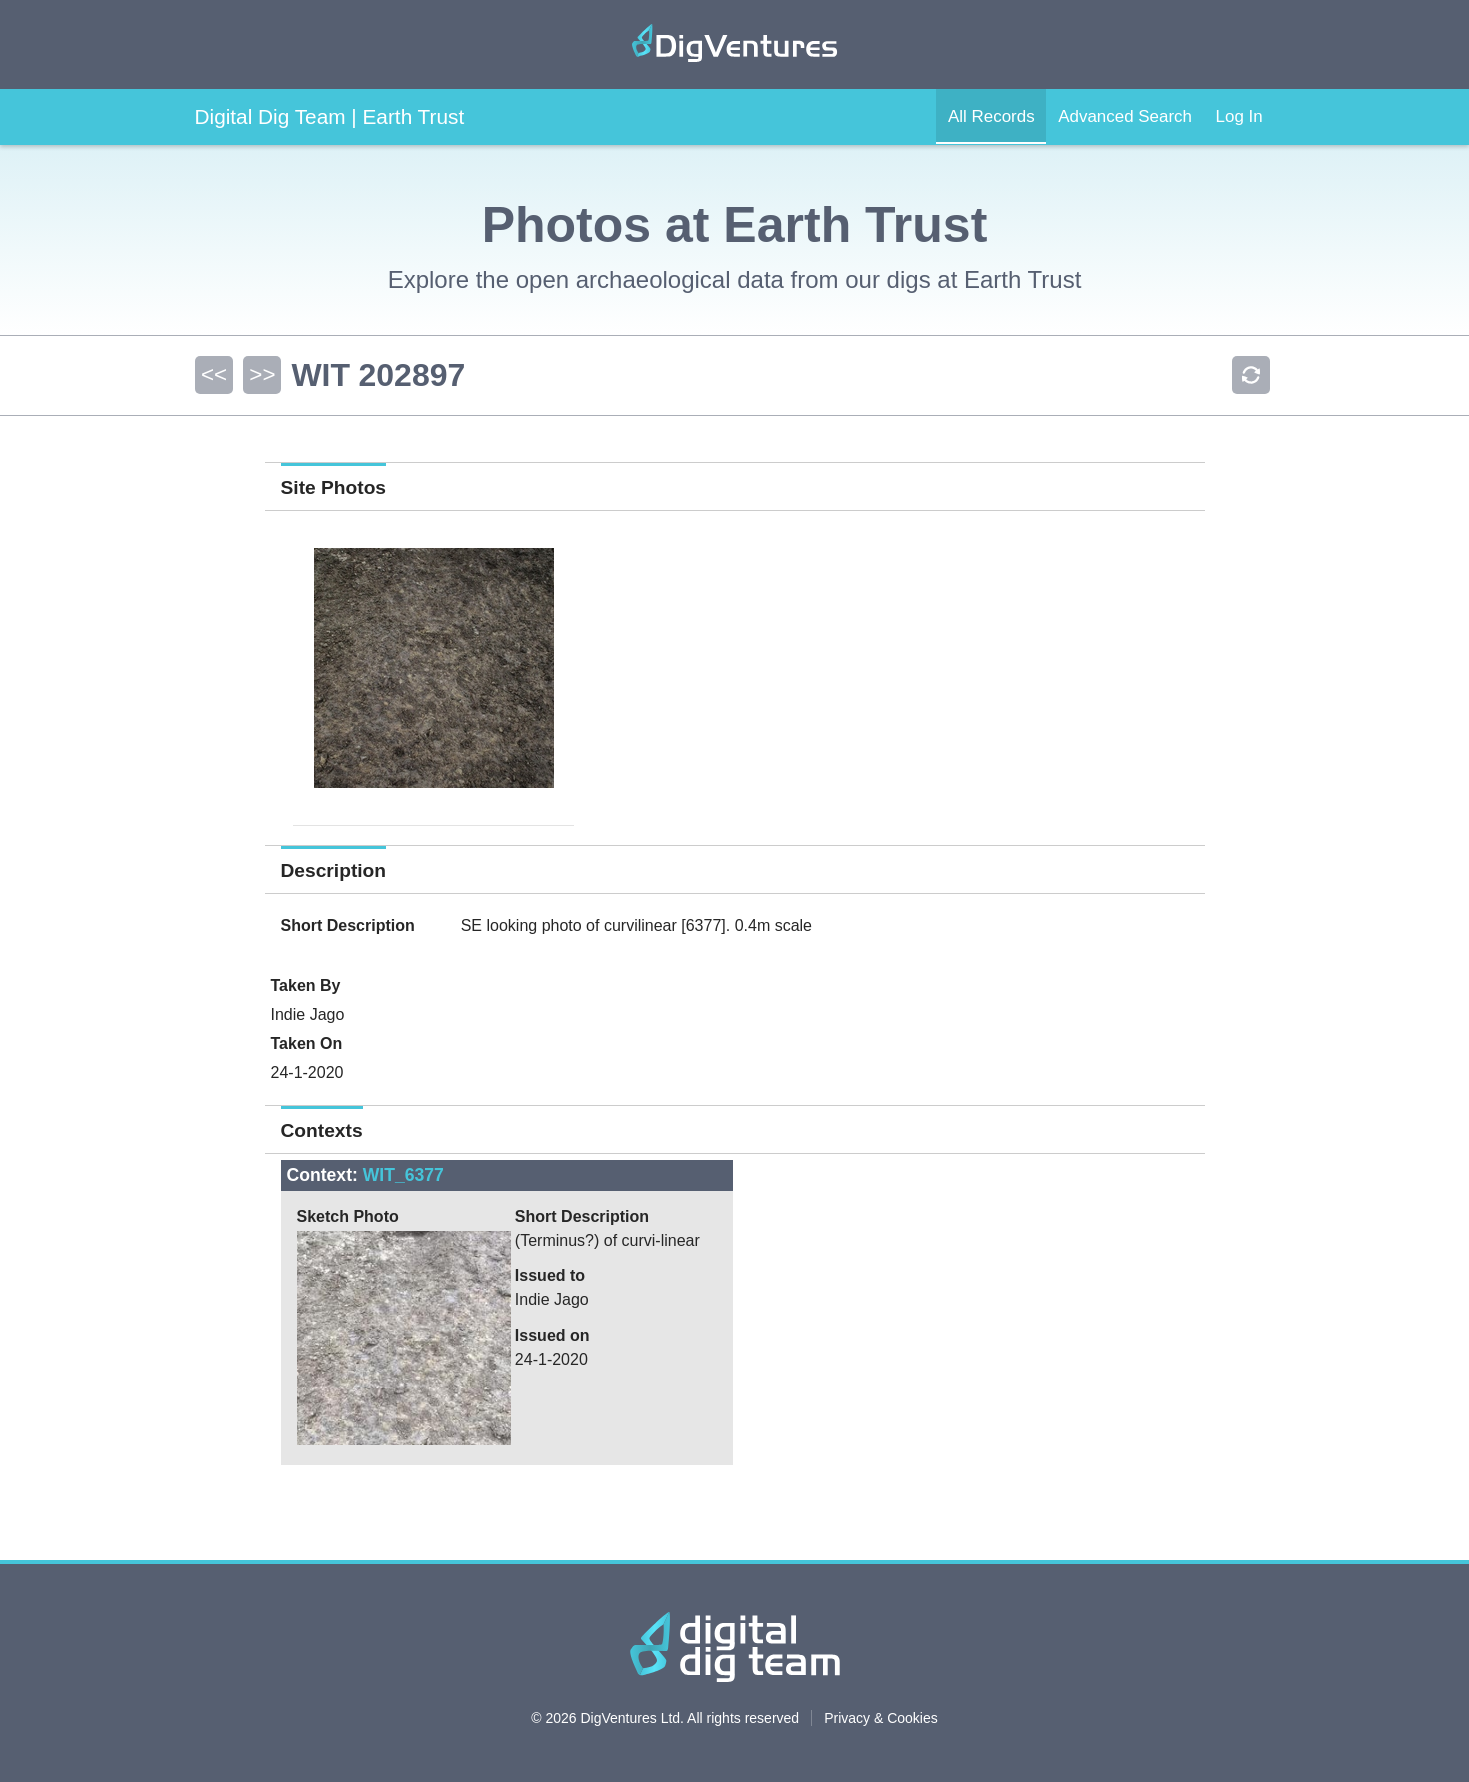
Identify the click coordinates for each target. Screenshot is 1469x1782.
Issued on (552, 1335)
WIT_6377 (403, 1175)
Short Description (348, 925)
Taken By (306, 985)
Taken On (307, 1043)
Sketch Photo (348, 1216)
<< (213, 374)
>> (261, 374)
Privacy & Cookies (881, 1718)
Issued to (550, 1275)
